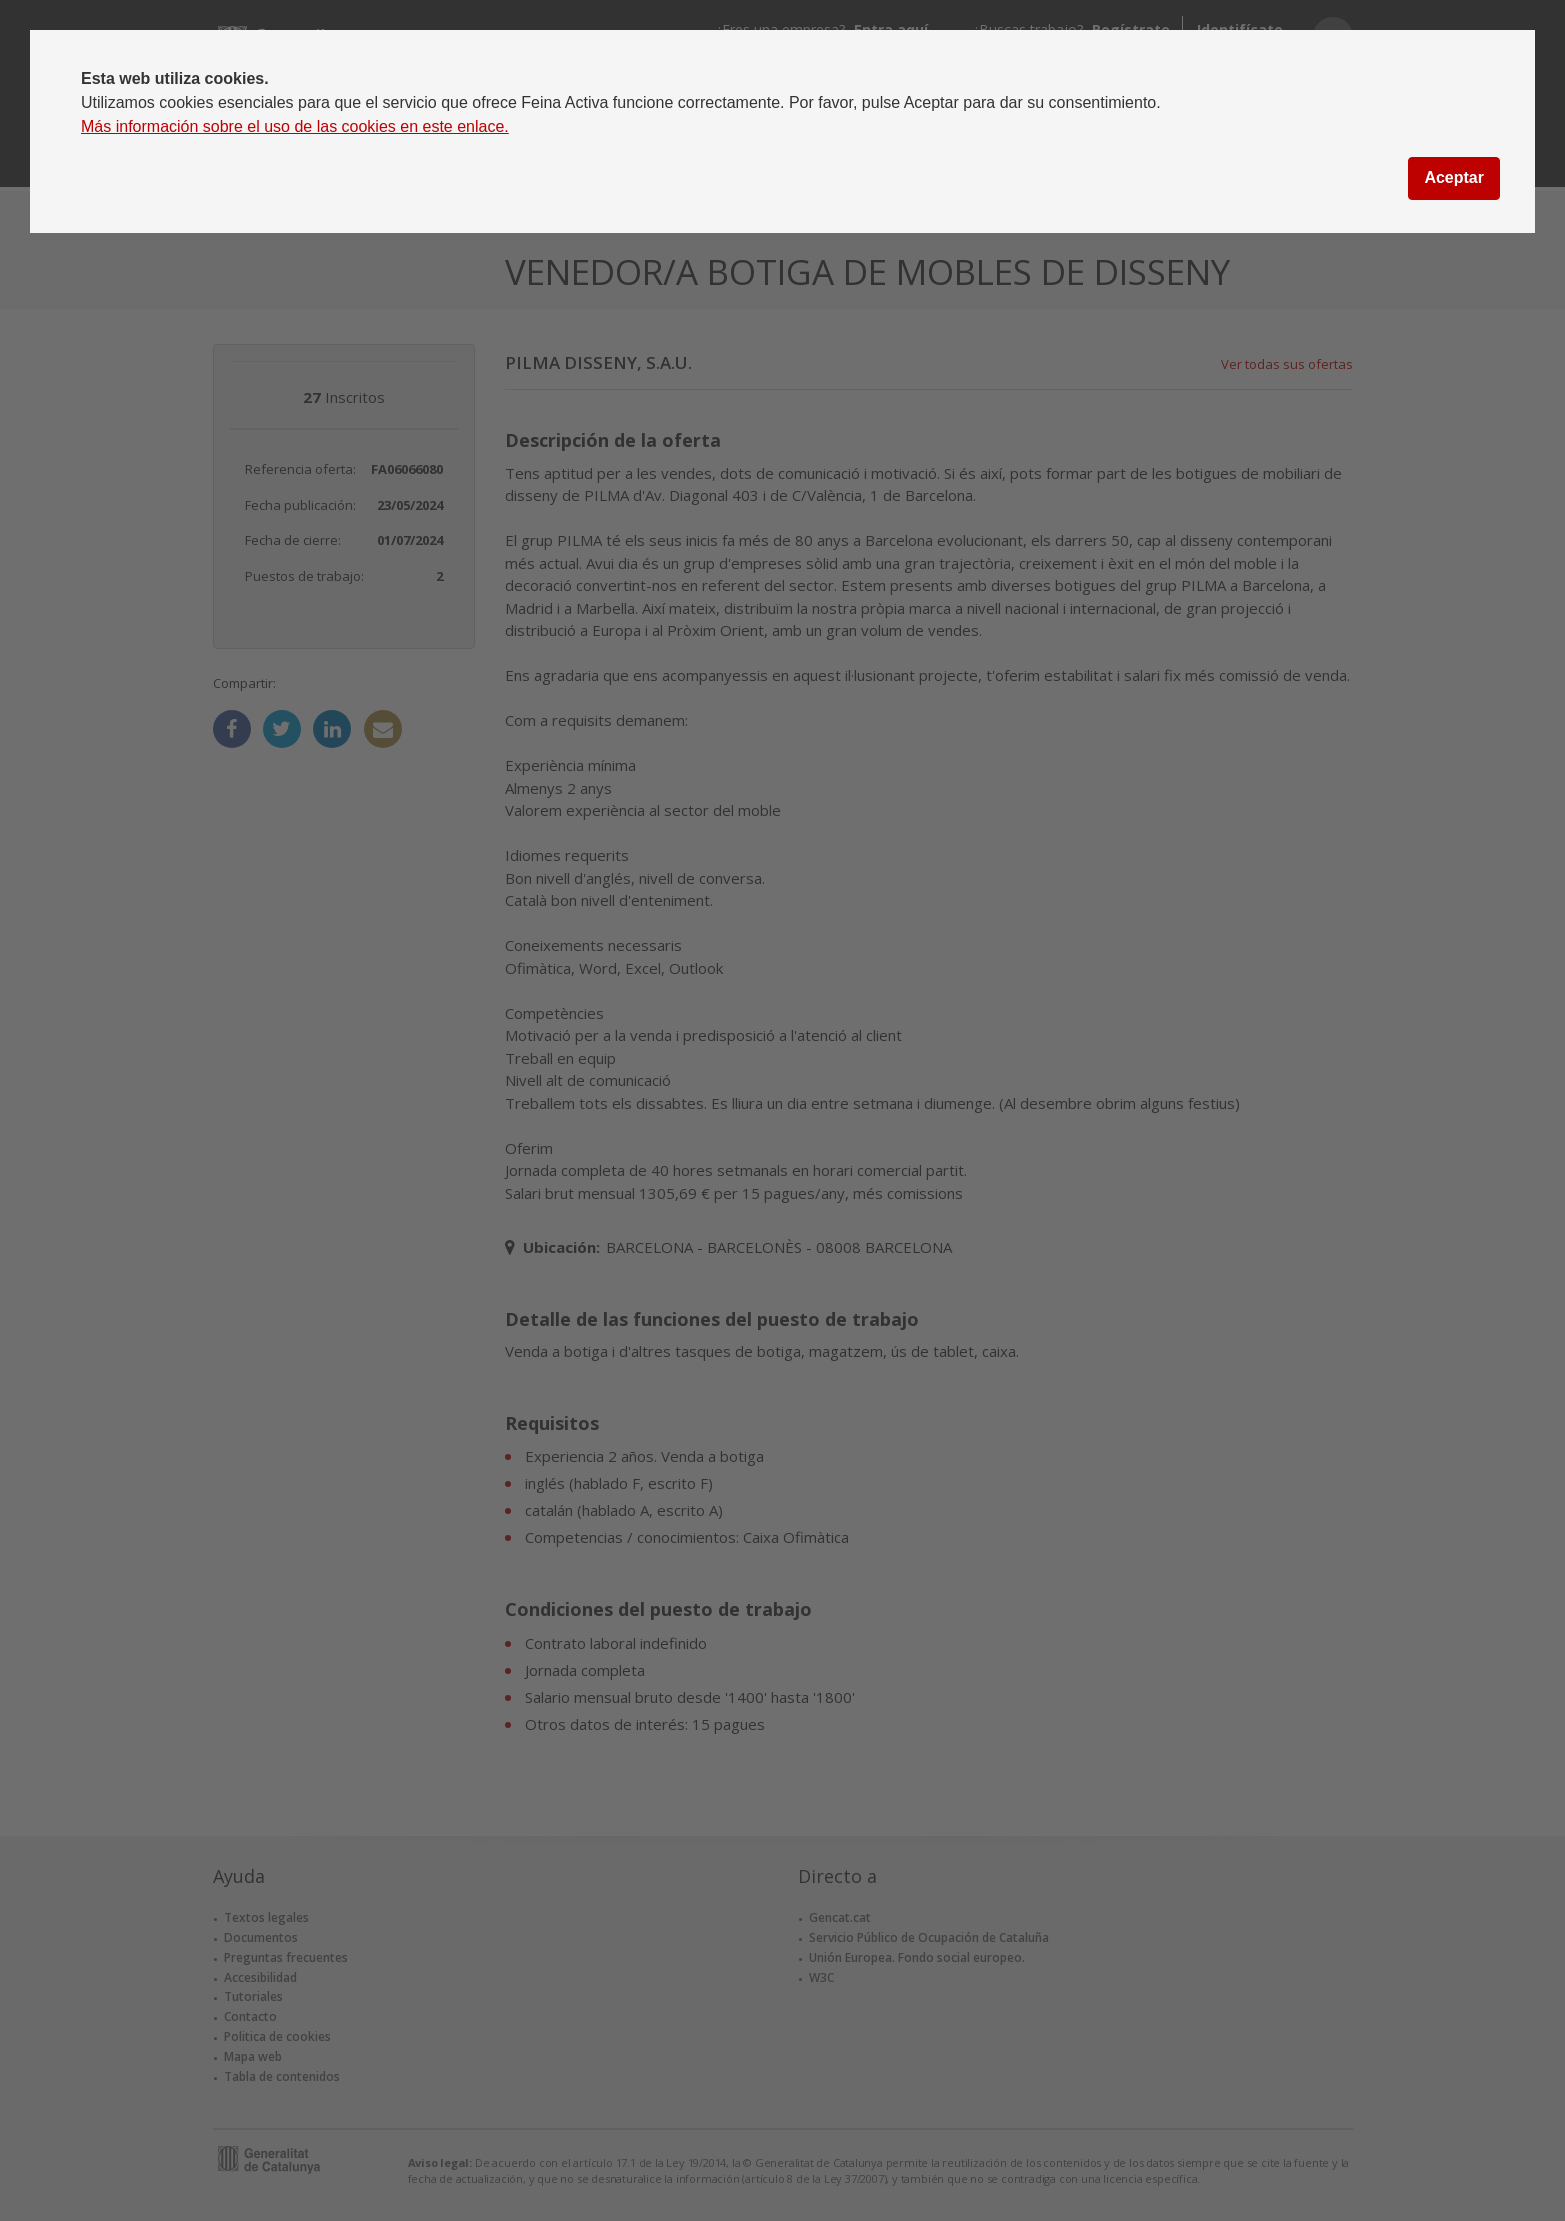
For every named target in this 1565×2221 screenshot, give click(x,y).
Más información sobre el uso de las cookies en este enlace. (295, 126)
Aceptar (1454, 177)
